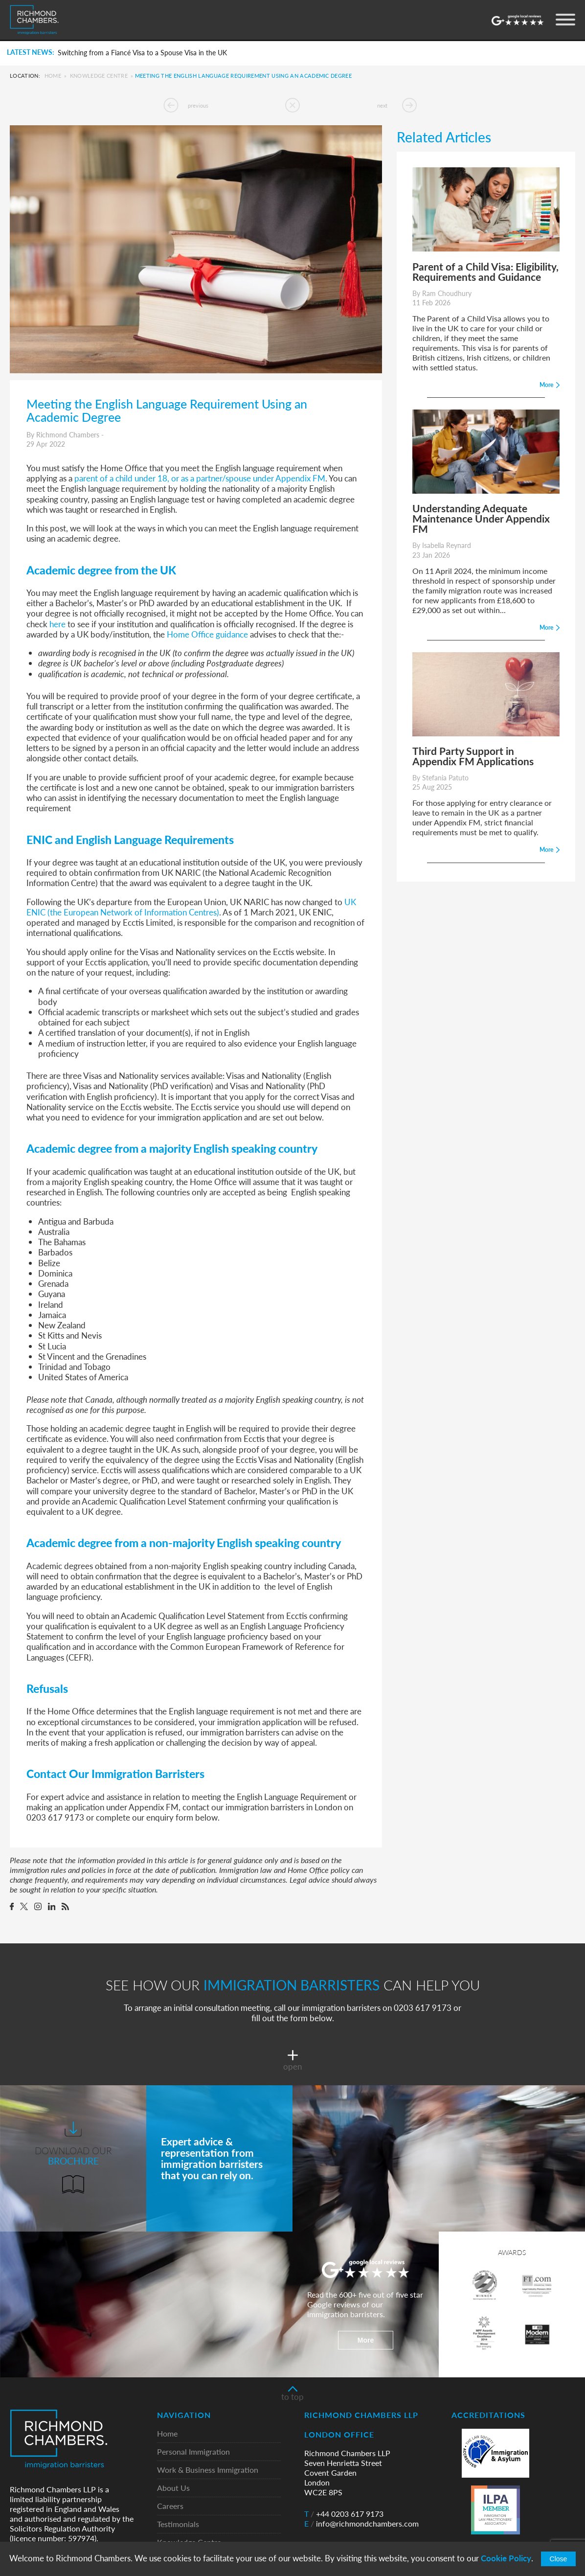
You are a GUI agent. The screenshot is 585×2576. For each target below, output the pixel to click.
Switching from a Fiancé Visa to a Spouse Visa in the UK (142, 53)
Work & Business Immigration (207, 2470)
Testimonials (178, 2524)
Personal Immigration (193, 2452)
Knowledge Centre (99, 75)
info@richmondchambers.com (361, 2524)
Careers (170, 2506)
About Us (173, 2488)
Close (558, 2559)
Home (53, 75)
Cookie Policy (506, 2558)
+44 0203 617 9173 (343, 2514)
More (366, 2340)
